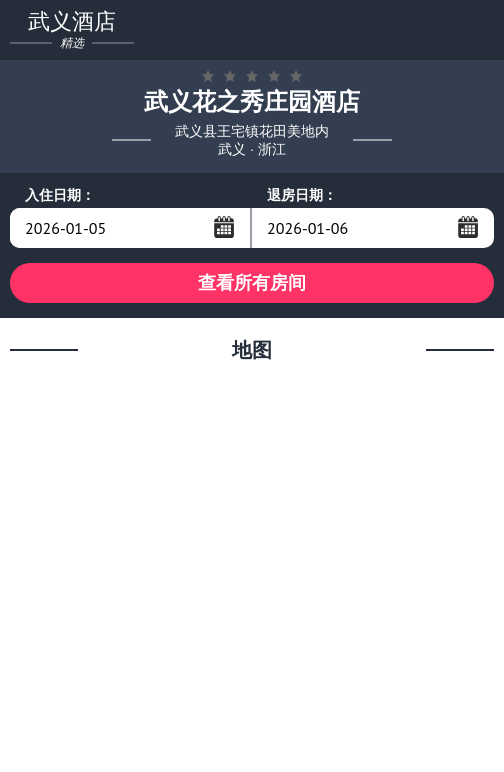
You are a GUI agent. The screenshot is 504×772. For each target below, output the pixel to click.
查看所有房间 (252, 282)
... (224, 227)
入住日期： (60, 195)
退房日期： (302, 195)
